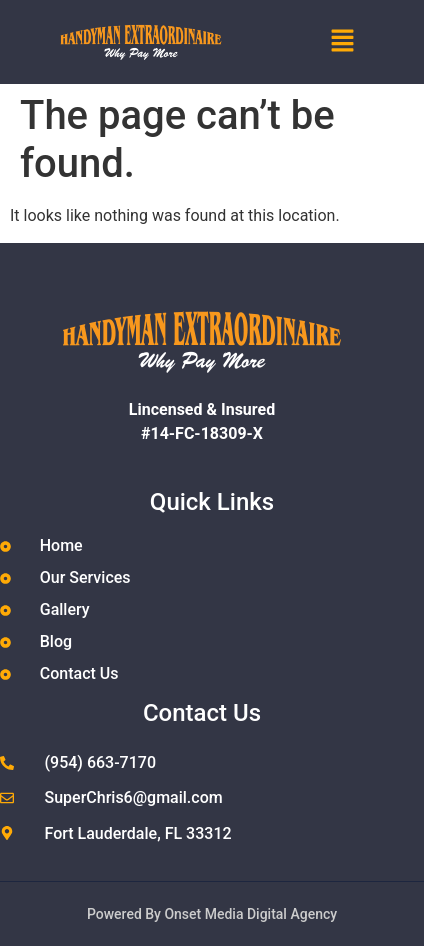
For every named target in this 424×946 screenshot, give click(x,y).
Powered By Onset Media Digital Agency (212, 914)
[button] (353, 42)
